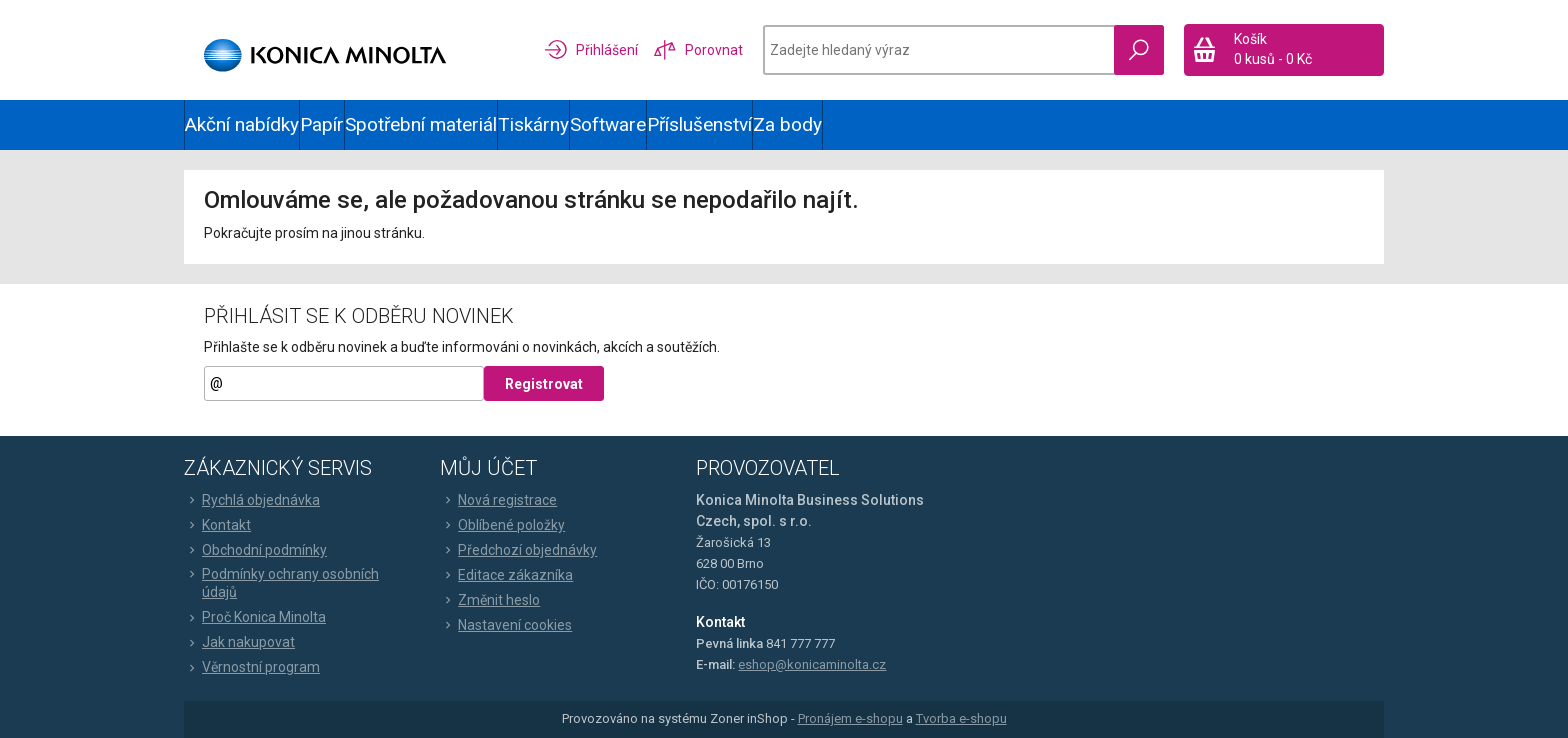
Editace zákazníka (506, 575)
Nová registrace (498, 500)
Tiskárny (533, 124)
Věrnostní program (252, 667)
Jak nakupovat (239, 642)
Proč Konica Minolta (255, 617)
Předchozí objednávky (518, 550)
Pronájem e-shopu (850, 718)
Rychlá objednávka (252, 500)
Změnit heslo (490, 600)
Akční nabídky (242, 124)
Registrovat (544, 384)
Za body (787, 124)
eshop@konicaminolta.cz (812, 664)
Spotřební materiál (421, 124)
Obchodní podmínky (255, 550)
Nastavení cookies (506, 625)
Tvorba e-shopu (961, 718)
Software (608, 124)
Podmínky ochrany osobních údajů (281, 583)
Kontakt (217, 525)
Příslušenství (699, 124)
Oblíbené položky (502, 525)
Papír (322, 124)
